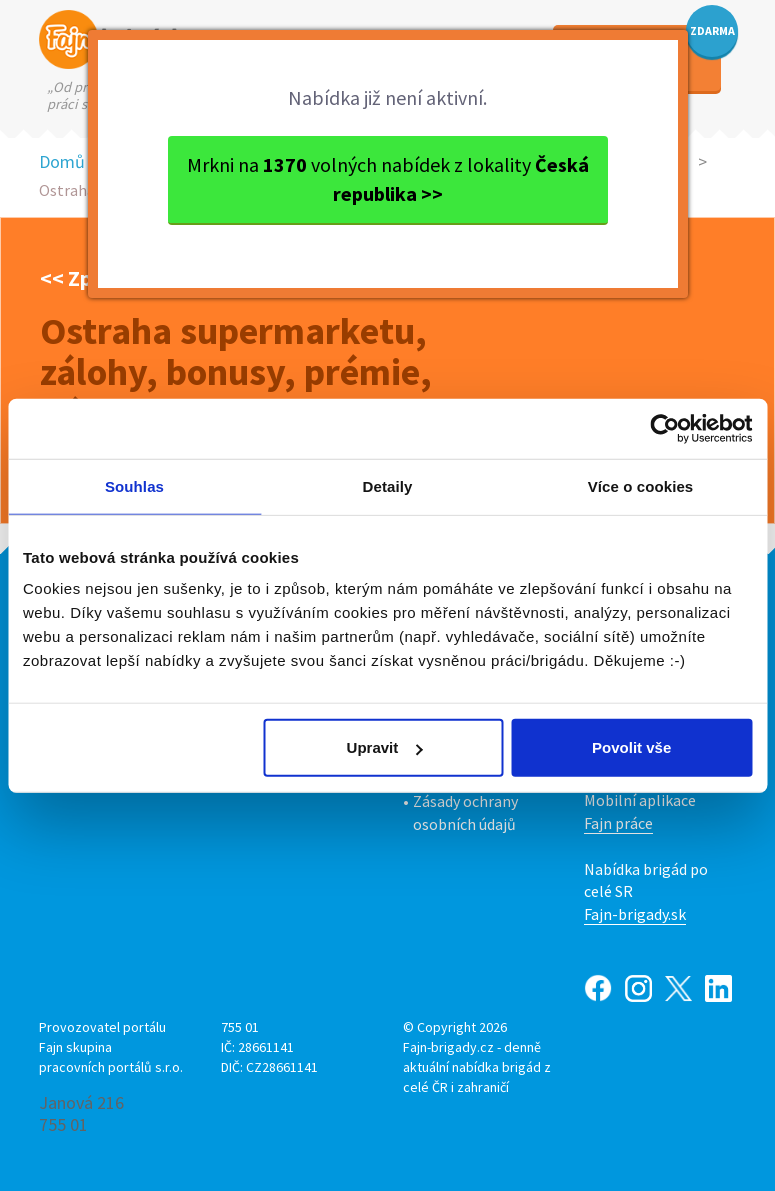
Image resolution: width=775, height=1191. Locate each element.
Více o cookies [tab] (641, 485)
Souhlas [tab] (134, 485)
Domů (62, 161)
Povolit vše (631, 747)
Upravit (385, 747)
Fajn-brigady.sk (635, 914)
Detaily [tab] (388, 485)
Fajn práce (618, 823)
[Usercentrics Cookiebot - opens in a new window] (664, 428)
